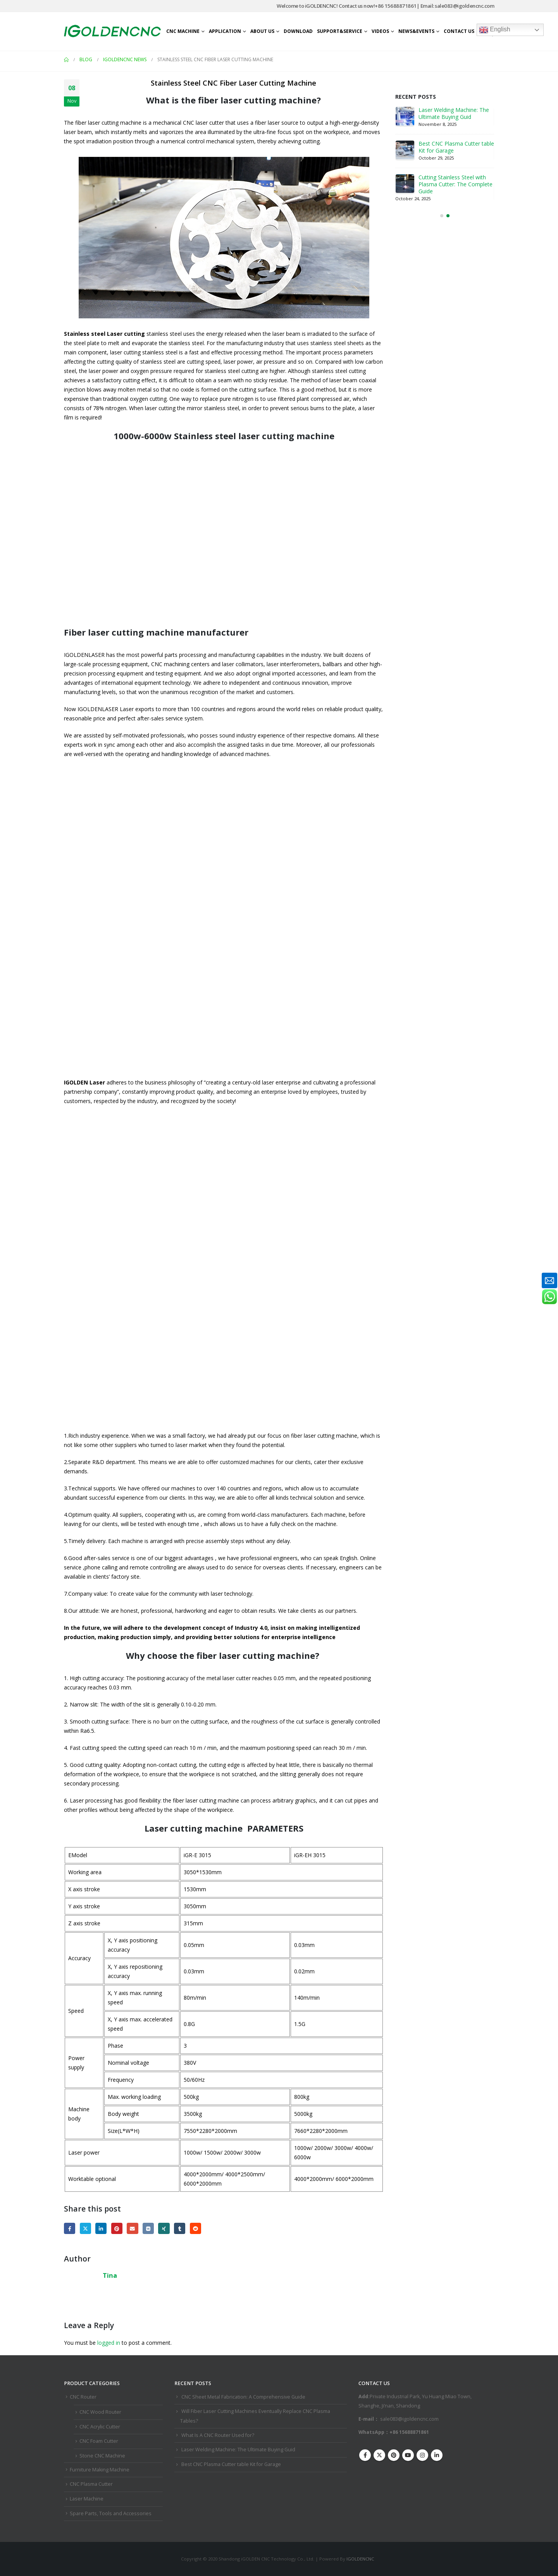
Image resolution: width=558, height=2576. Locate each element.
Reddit (195, 2228)
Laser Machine (86, 2498)
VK (148, 2228)
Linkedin (437, 2455)
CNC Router (83, 2397)
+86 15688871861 (396, 5)
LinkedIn (101, 2228)
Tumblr (179, 2228)
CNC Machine (183, 31)
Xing (163, 2228)
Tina (110, 2275)
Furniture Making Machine (99, 2469)
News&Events (416, 31)
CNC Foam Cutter (98, 2441)
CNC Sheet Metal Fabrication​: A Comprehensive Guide (243, 2397)
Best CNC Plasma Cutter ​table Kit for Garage (456, 147)
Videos (380, 31)
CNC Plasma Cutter (91, 2484)
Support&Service (339, 31)
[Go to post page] (405, 116)
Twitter (85, 2228)
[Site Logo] (112, 31)
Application (225, 31)
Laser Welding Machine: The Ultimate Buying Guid (453, 113)
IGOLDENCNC (360, 2559)
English (494, 29)
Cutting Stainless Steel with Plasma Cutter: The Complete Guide (455, 184)
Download (298, 31)
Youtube (408, 2455)
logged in (108, 2342)
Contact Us (459, 31)
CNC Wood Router (100, 2412)
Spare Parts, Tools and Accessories (111, 2513)
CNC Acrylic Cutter (99, 2426)
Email (132, 2228)
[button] (442, 215)
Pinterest (116, 2228)
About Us (262, 31)
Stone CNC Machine (102, 2455)
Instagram (422, 2455)
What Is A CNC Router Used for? (217, 2435)
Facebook (69, 2228)
